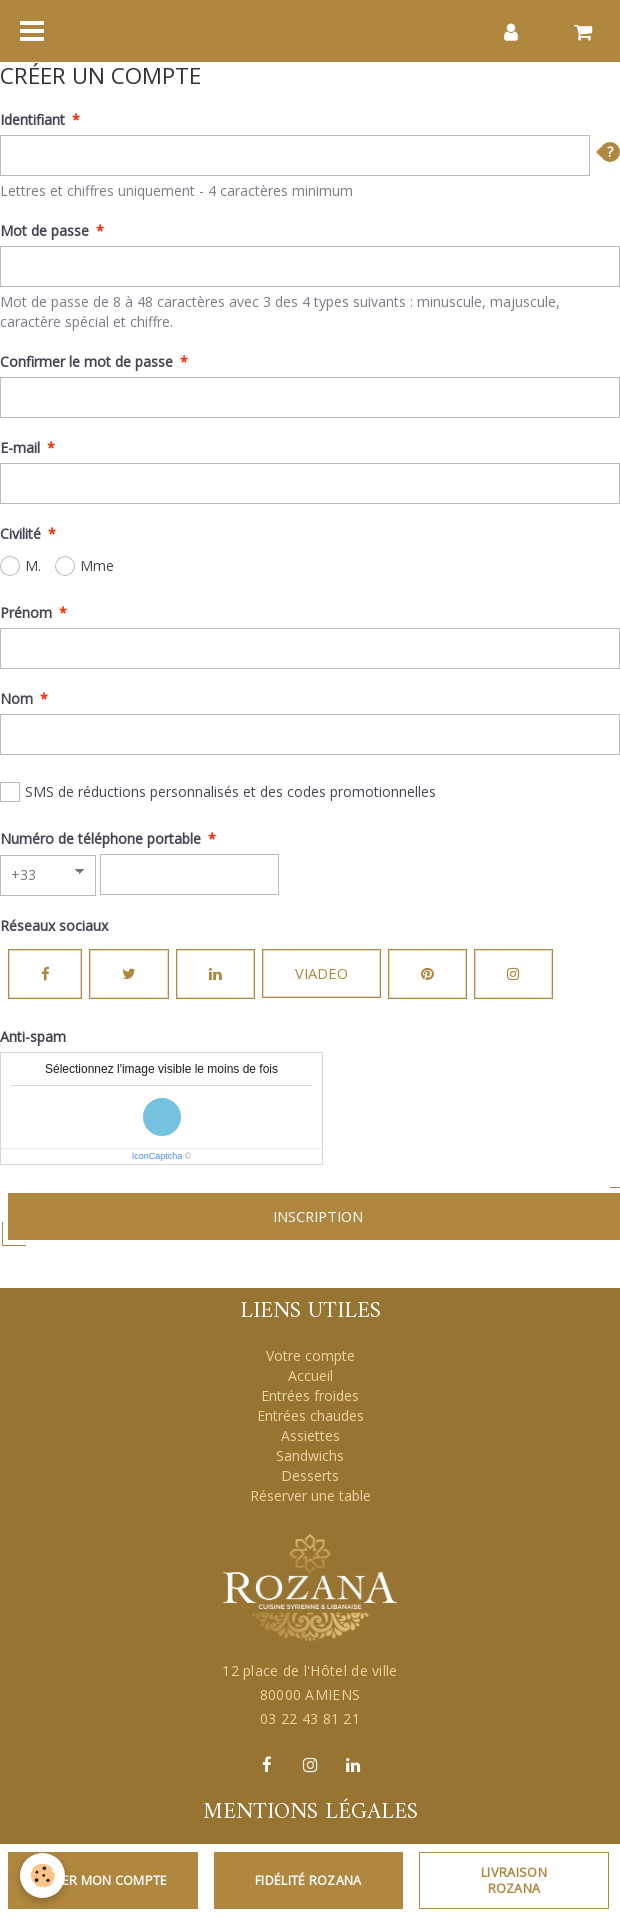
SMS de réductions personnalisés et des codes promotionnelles (218, 792)
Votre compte (310, 1355)
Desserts (310, 1475)
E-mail (20, 447)
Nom (16, 698)
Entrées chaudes (310, 1415)
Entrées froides (310, 1395)
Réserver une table (310, 1495)
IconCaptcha (157, 1156)
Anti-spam (33, 1036)
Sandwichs (310, 1455)
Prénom (26, 612)
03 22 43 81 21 (310, 1718)
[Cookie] (42, 1875)
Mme (84, 566)
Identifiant (32, 119)
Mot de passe (44, 230)
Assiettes (310, 1435)
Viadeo (321, 973)
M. (20, 566)
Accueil (310, 1375)
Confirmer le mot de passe (86, 361)
